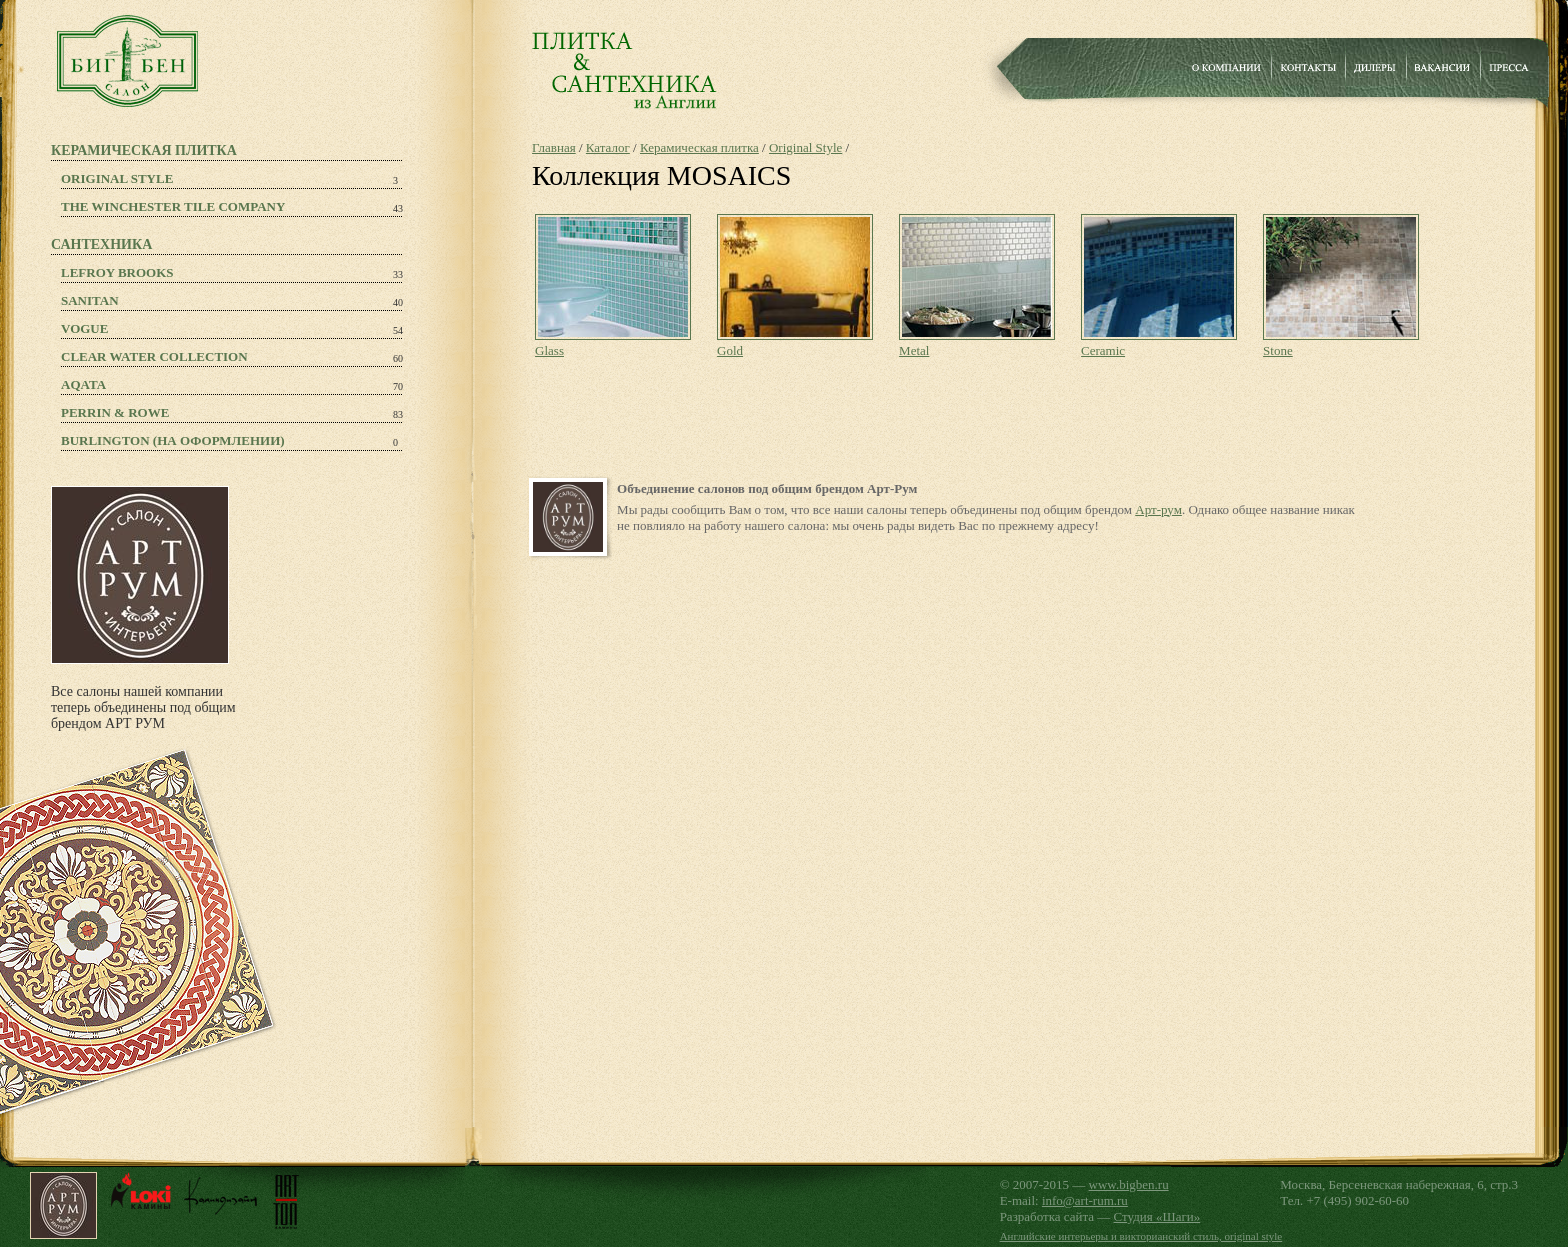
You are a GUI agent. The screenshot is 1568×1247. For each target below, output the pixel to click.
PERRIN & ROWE (115, 412)
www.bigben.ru (1129, 1184)
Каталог (608, 147)
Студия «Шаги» (1157, 1216)
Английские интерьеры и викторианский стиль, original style (1141, 1236)
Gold (730, 350)
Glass (549, 350)
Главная (554, 147)
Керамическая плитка (699, 147)
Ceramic (1103, 350)
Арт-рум (1158, 509)
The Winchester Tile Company (173, 206)
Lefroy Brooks (117, 272)
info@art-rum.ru (1085, 1200)
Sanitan (90, 300)
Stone (1278, 350)
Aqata (83, 384)
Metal (914, 350)
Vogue (84, 328)
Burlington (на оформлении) (173, 440)
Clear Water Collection (154, 356)
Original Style (117, 178)
